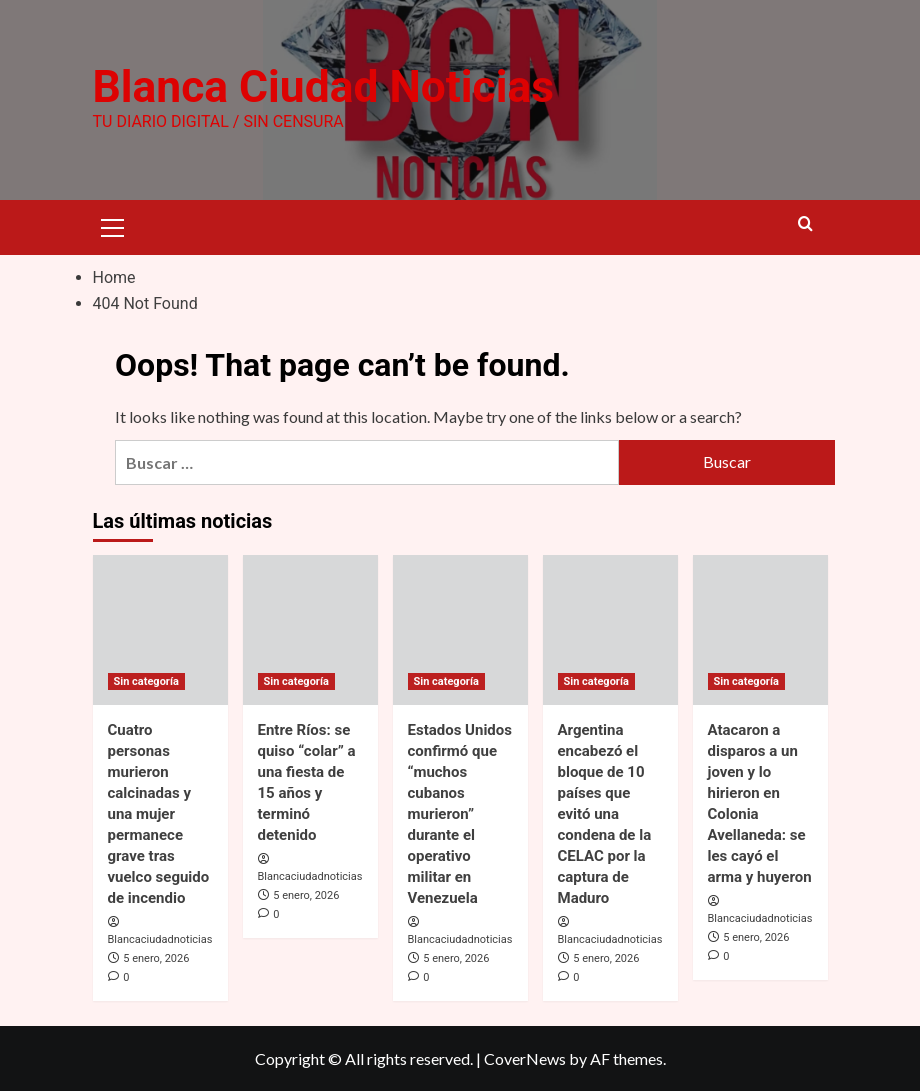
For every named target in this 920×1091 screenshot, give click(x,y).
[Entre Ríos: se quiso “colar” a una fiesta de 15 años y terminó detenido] (310, 629)
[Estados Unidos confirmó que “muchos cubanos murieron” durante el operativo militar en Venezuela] (460, 629)
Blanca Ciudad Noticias (322, 87)
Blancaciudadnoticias (160, 939)
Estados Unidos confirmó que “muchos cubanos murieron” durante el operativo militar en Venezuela (460, 813)
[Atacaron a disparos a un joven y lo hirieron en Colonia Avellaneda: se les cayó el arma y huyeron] (760, 629)
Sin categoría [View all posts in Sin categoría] (146, 680)
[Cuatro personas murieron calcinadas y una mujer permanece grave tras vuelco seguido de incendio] (160, 629)
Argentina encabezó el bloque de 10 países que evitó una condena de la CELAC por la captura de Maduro (605, 813)
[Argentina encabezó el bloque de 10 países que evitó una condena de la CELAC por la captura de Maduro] (610, 629)
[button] (113, 225)
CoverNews (525, 1058)
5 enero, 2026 (156, 958)
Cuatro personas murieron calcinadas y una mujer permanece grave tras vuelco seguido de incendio (159, 813)
